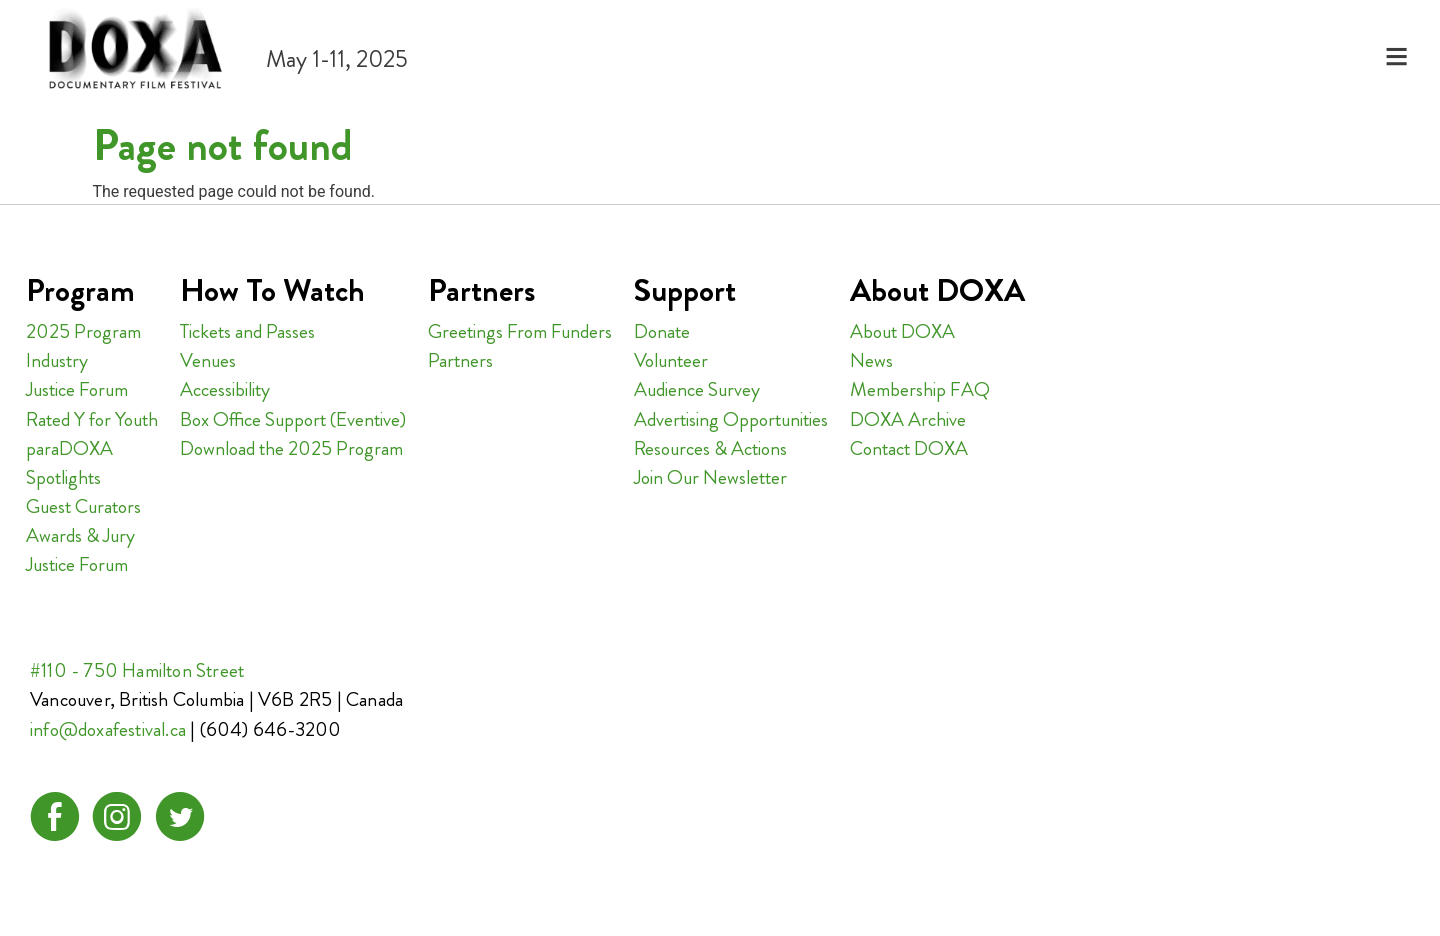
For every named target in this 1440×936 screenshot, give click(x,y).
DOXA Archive (908, 419)
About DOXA (902, 331)
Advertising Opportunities (731, 419)
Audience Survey (697, 389)
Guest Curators (83, 506)
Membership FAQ (920, 389)
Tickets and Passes (247, 331)
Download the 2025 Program (291, 448)
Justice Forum (77, 389)
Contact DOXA (909, 448)
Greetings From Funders (520, 331)
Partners (460, 360)
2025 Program (83, 331)
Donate (662, 331)
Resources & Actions (710, 448)
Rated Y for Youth (92, 419)
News (871, 360)
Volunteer (671, 360)
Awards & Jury (80, 535)
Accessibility (225, 389)
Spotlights (63, 477)
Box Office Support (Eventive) (293, 419)
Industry (57, 360)
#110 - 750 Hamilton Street (137, 670)
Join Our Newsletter (710, 477)
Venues (208, 360)
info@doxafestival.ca (108, 729)
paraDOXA (69, 448)
